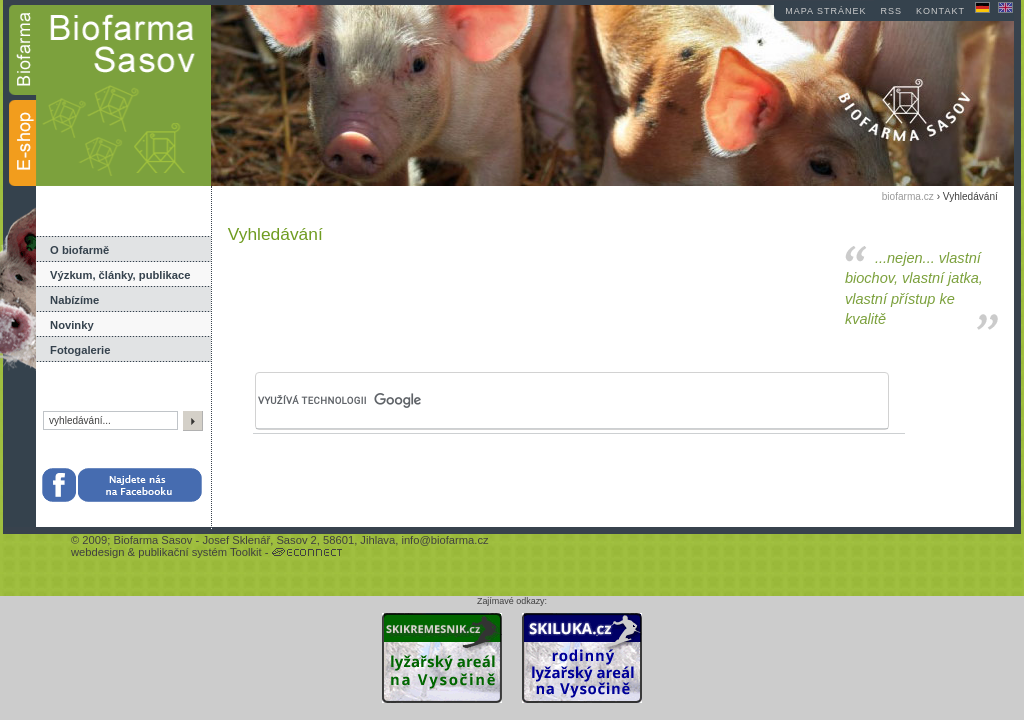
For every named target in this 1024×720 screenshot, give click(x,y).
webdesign (98, 552)
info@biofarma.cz (444, 540)
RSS (892, 11)
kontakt (940, 11)
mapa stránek (825, 11)
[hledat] (532, 401)
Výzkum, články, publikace (120, 275)
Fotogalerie (80, 350)
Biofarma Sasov (152, 540)
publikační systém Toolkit (200, 552)
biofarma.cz (908, 196)
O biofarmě (79, 250)
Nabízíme (74, 300)
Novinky (72, 325)
